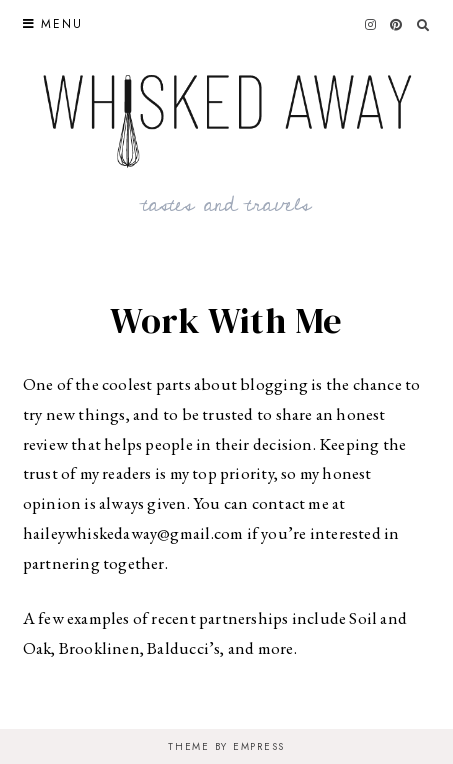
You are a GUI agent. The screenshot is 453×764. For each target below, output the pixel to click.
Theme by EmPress (226, 746)
